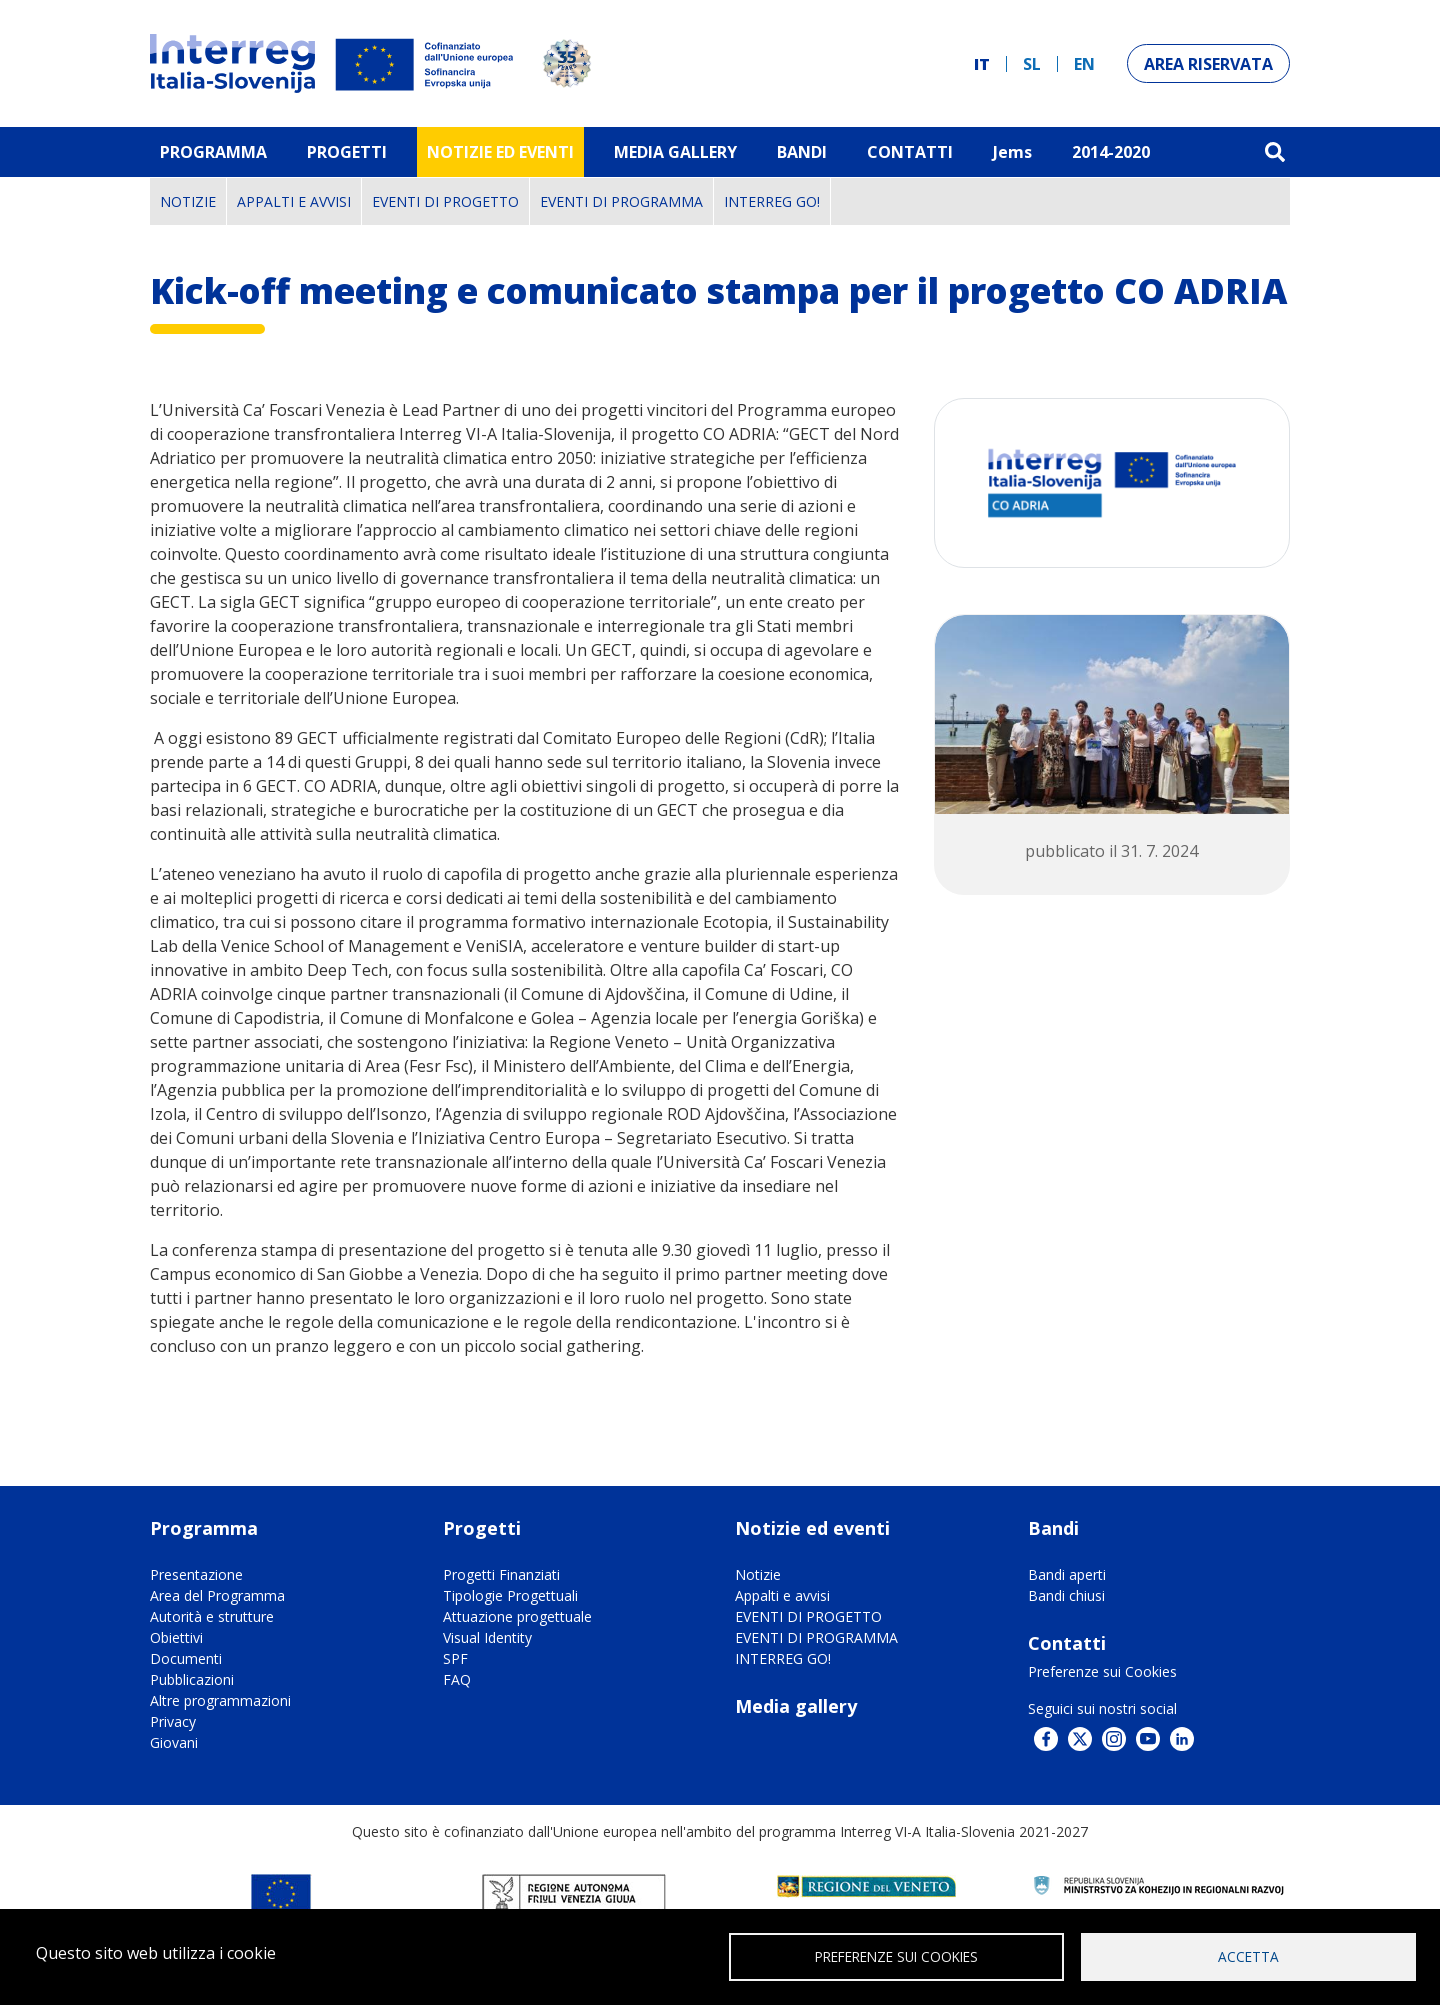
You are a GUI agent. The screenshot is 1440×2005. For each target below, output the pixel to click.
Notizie (188, 201)
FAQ (457, 1679)
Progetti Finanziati (501, 1574)
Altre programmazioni (220, 1700)
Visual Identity (487, 1637)
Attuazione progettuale (517, 1616)
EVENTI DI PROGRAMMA (621, 201)
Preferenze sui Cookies (1102, 1671)
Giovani (174, 1742)
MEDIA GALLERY (675, 152)
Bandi (802, 152)
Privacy (173, 1721)
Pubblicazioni (192, 1679)
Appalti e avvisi (294, 201)
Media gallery (796, 1706)
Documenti (186, 1658)
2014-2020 (1111, 152)
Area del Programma (217, 1595)
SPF (455, 1658)
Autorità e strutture (212, 1616)
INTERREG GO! (772, 201)
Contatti (910, 152)
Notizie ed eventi (500, 152)
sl (1032, 64)
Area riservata (1208, 64)
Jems (1012, 152)
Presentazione (196, 1574)
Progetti (347, 152)
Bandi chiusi (1066, 1595)
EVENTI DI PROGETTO (445, 201)
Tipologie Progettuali (510, 1595)
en (1084, 64)
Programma (213, 152)
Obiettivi (176, 1637)
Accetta (1248, 1955)
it (982, 64)
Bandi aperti (1067, 1574)
